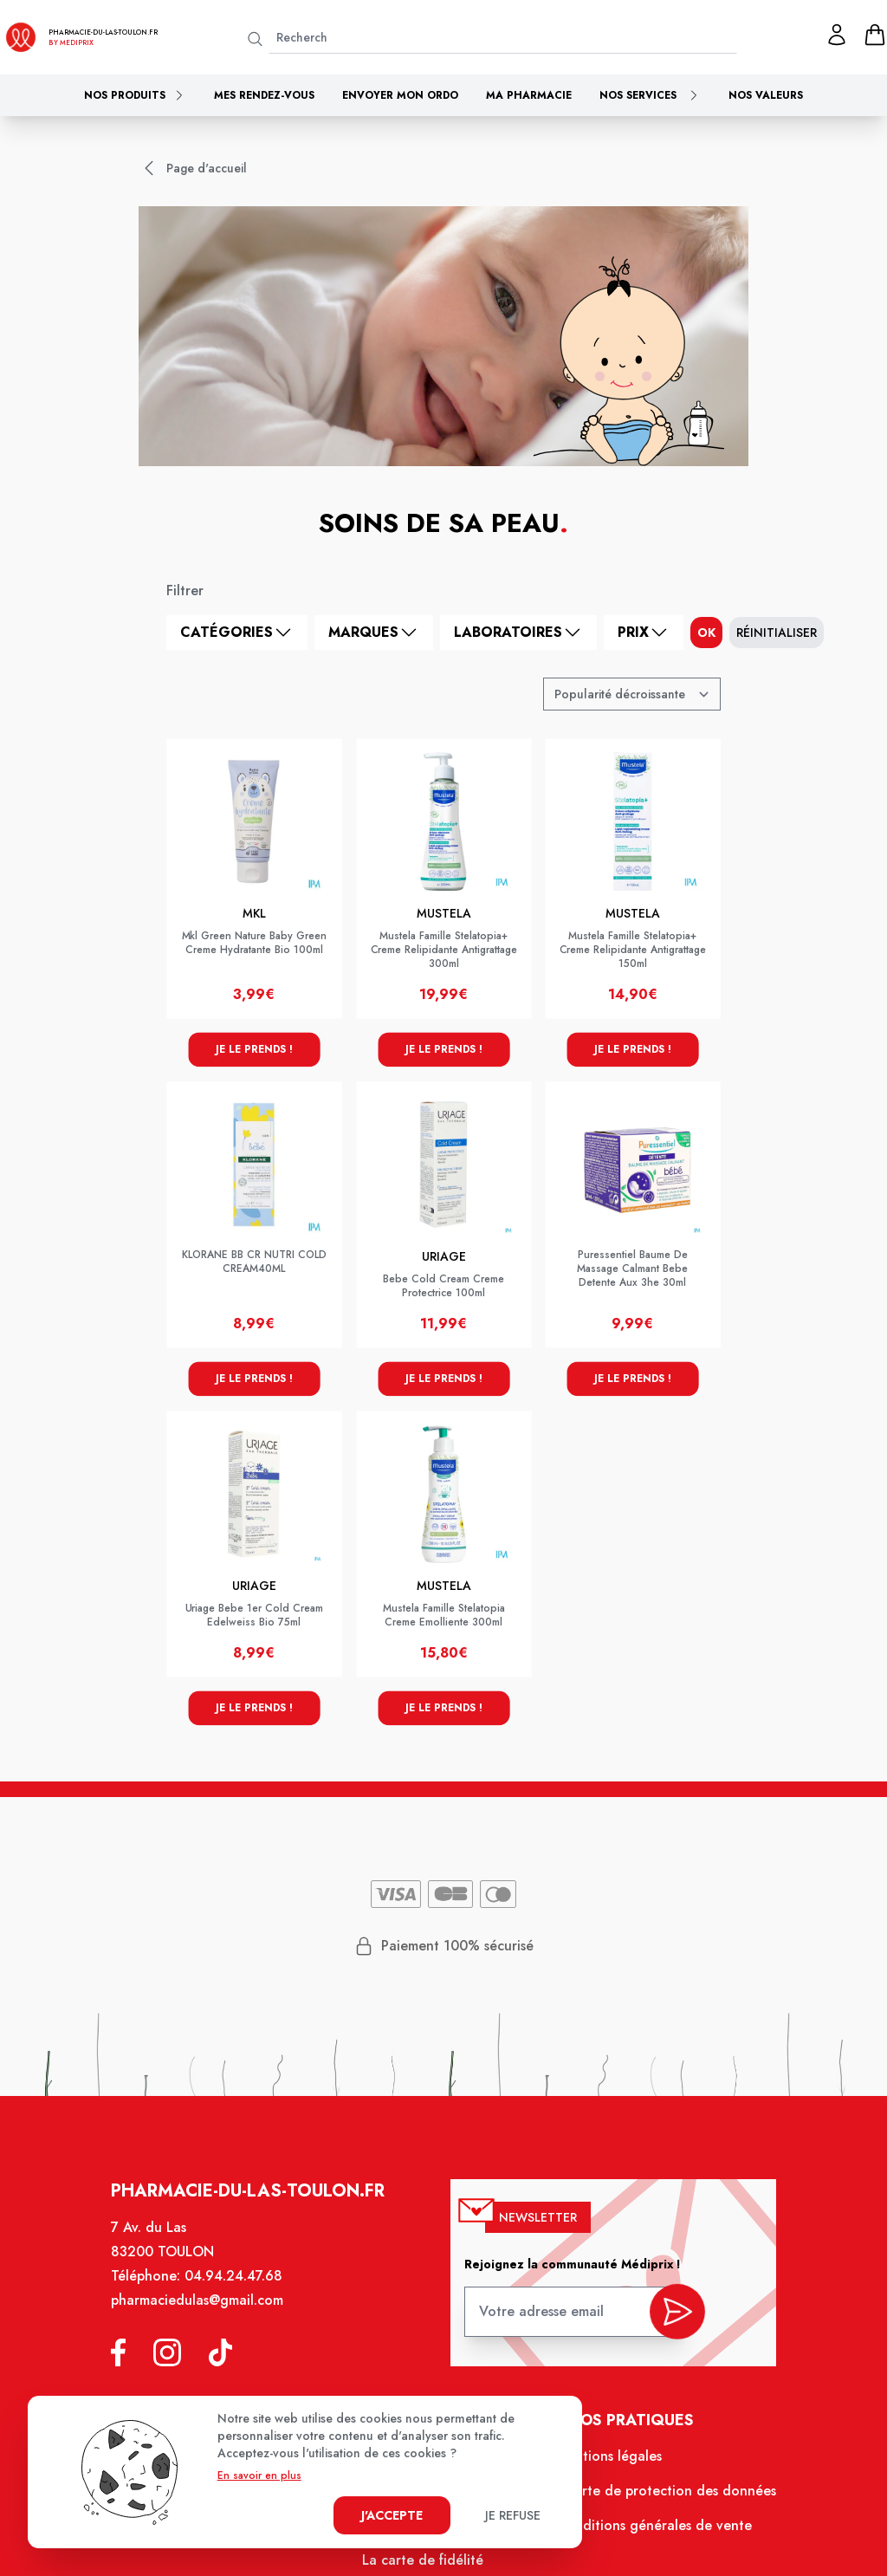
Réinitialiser (776, 632)
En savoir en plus (259, 2475)
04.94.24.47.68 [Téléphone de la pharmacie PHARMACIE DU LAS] (238, 2284)
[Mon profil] (837, 35)
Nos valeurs (765, 95)
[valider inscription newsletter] (672, 2315)
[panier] (875, 35)
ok (706, 632)
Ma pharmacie (529, 95)
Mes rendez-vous (264, 95)
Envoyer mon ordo (400, 95)
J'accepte (392, 2515)
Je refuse (513, 2515)
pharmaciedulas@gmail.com (202, 2308)
